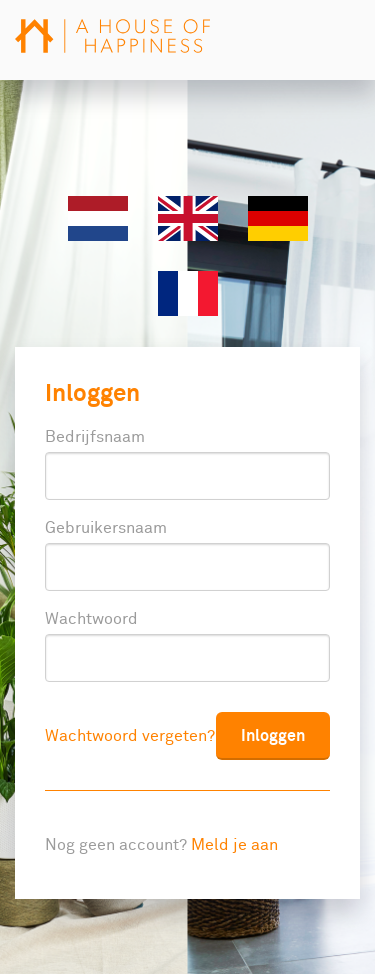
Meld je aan (234, 845)
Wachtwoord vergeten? (130, 736)
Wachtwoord (91, 619)
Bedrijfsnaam (95, 437)
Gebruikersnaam (106, 528)
